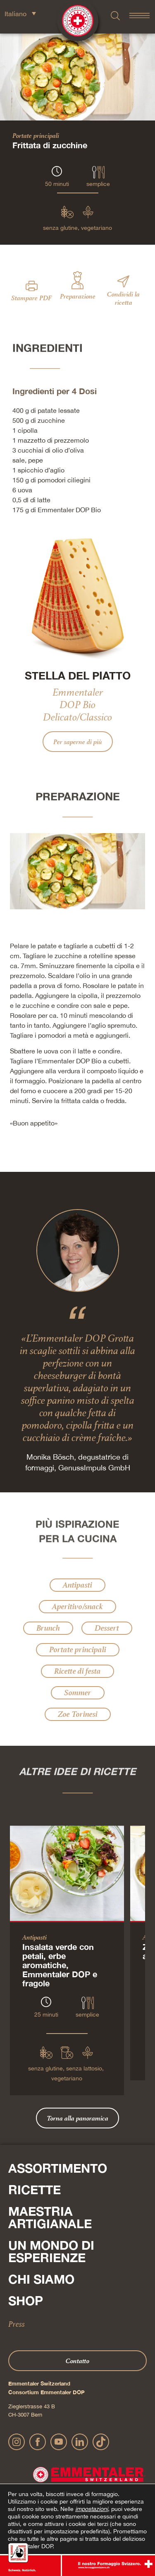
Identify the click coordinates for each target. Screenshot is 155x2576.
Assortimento (57, 2168)
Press (16, 2324)
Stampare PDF (31, 298)
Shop (25, 2300)
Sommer (77, 1692)
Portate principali (35, 135)
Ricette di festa (77, 1671)
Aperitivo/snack (77, 1606)
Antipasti (77, 1584)
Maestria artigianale (50, 2217)
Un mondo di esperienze (51, 2251)
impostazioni (91, 2509)
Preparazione (77, 296)
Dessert (107, 1628)
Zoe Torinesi (78, 1714)
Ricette (34, 2189)
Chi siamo (41, 2279)
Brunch (48, 1628)
